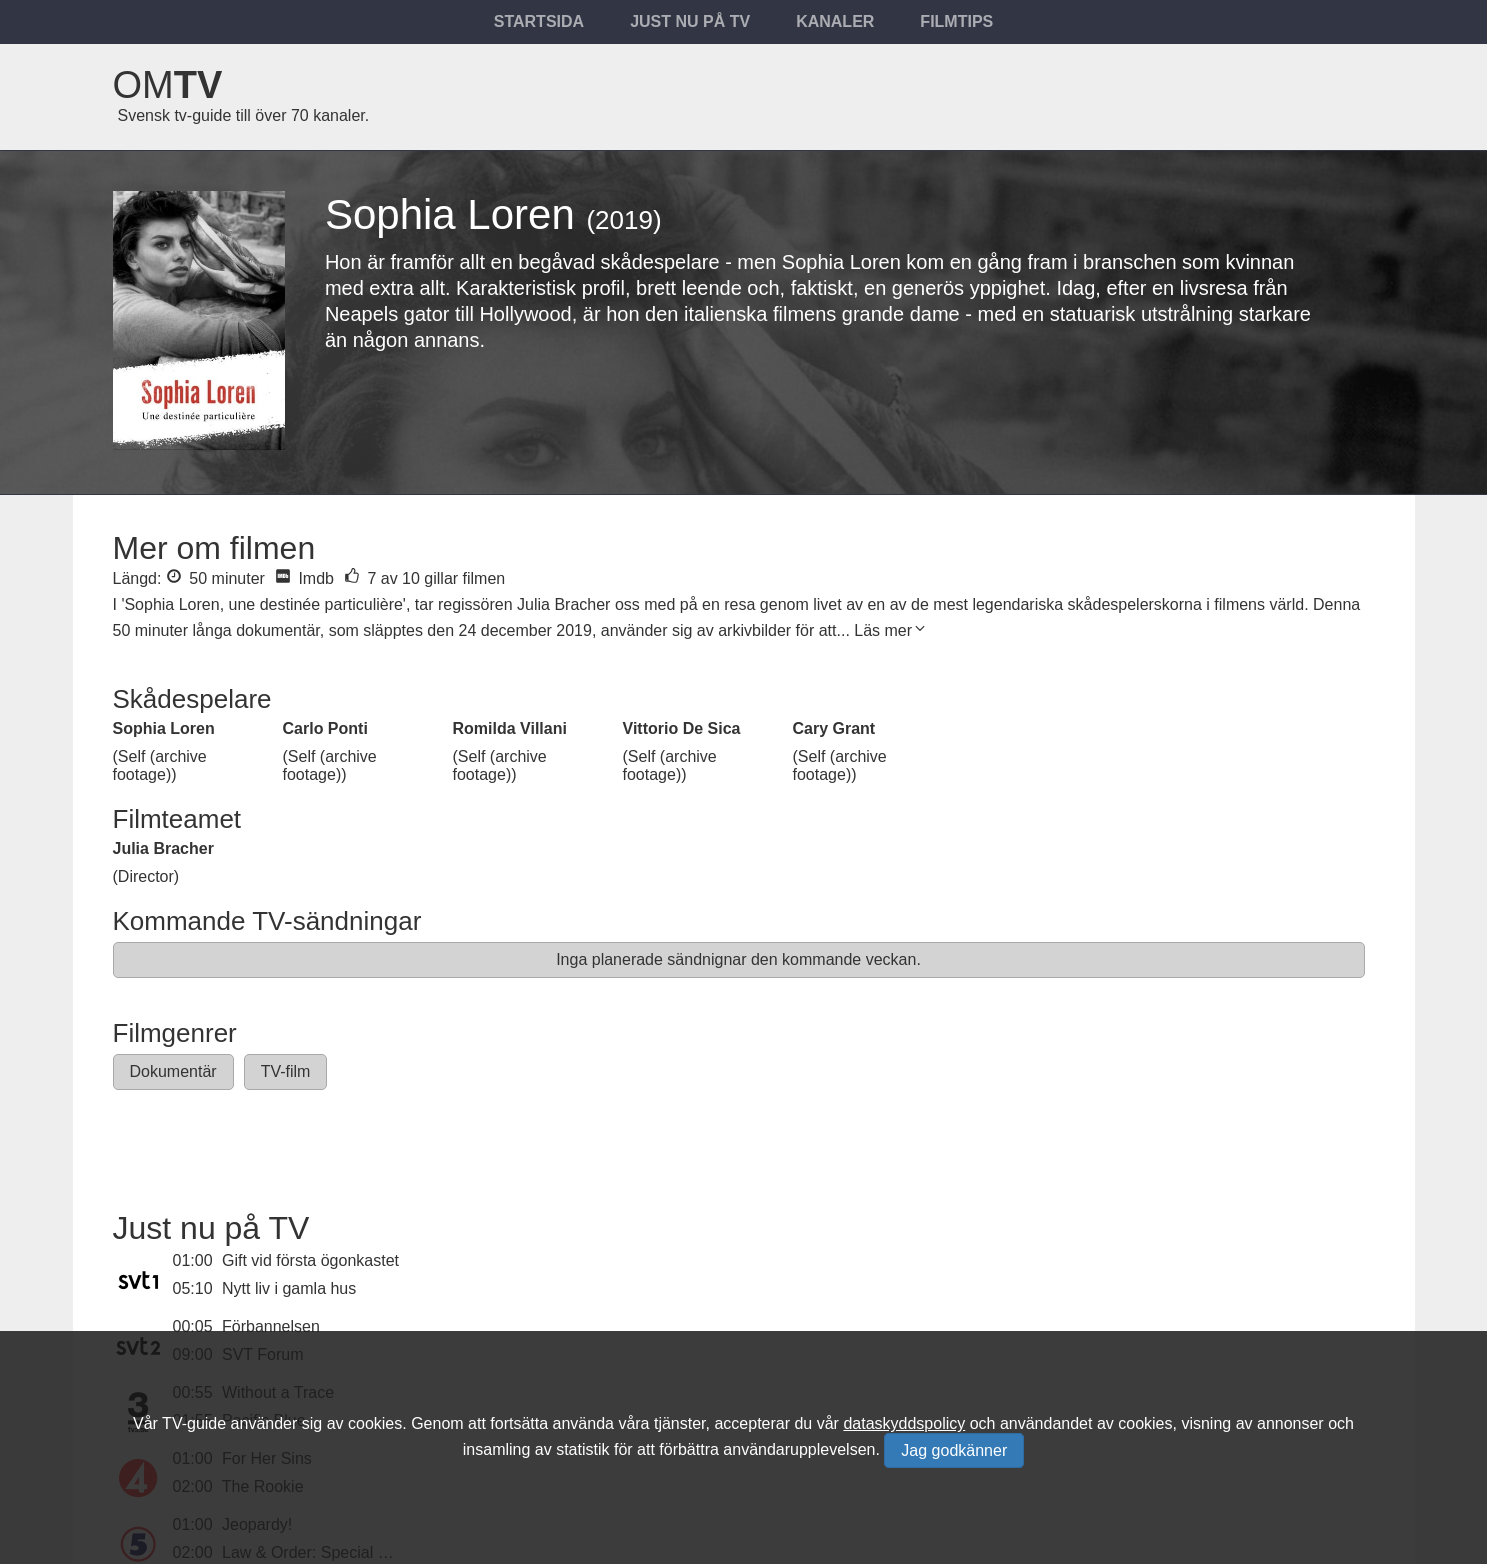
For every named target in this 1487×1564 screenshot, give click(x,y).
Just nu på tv (690, 21)
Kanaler (835, 21)
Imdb (304, 578)
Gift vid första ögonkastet (310, 1260)
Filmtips (956, 21)
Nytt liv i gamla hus (289, 1288)
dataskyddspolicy (904, 1423)
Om (168, 85)
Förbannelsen (271, 1326)
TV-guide (194, 1423)
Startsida (539, 21)
